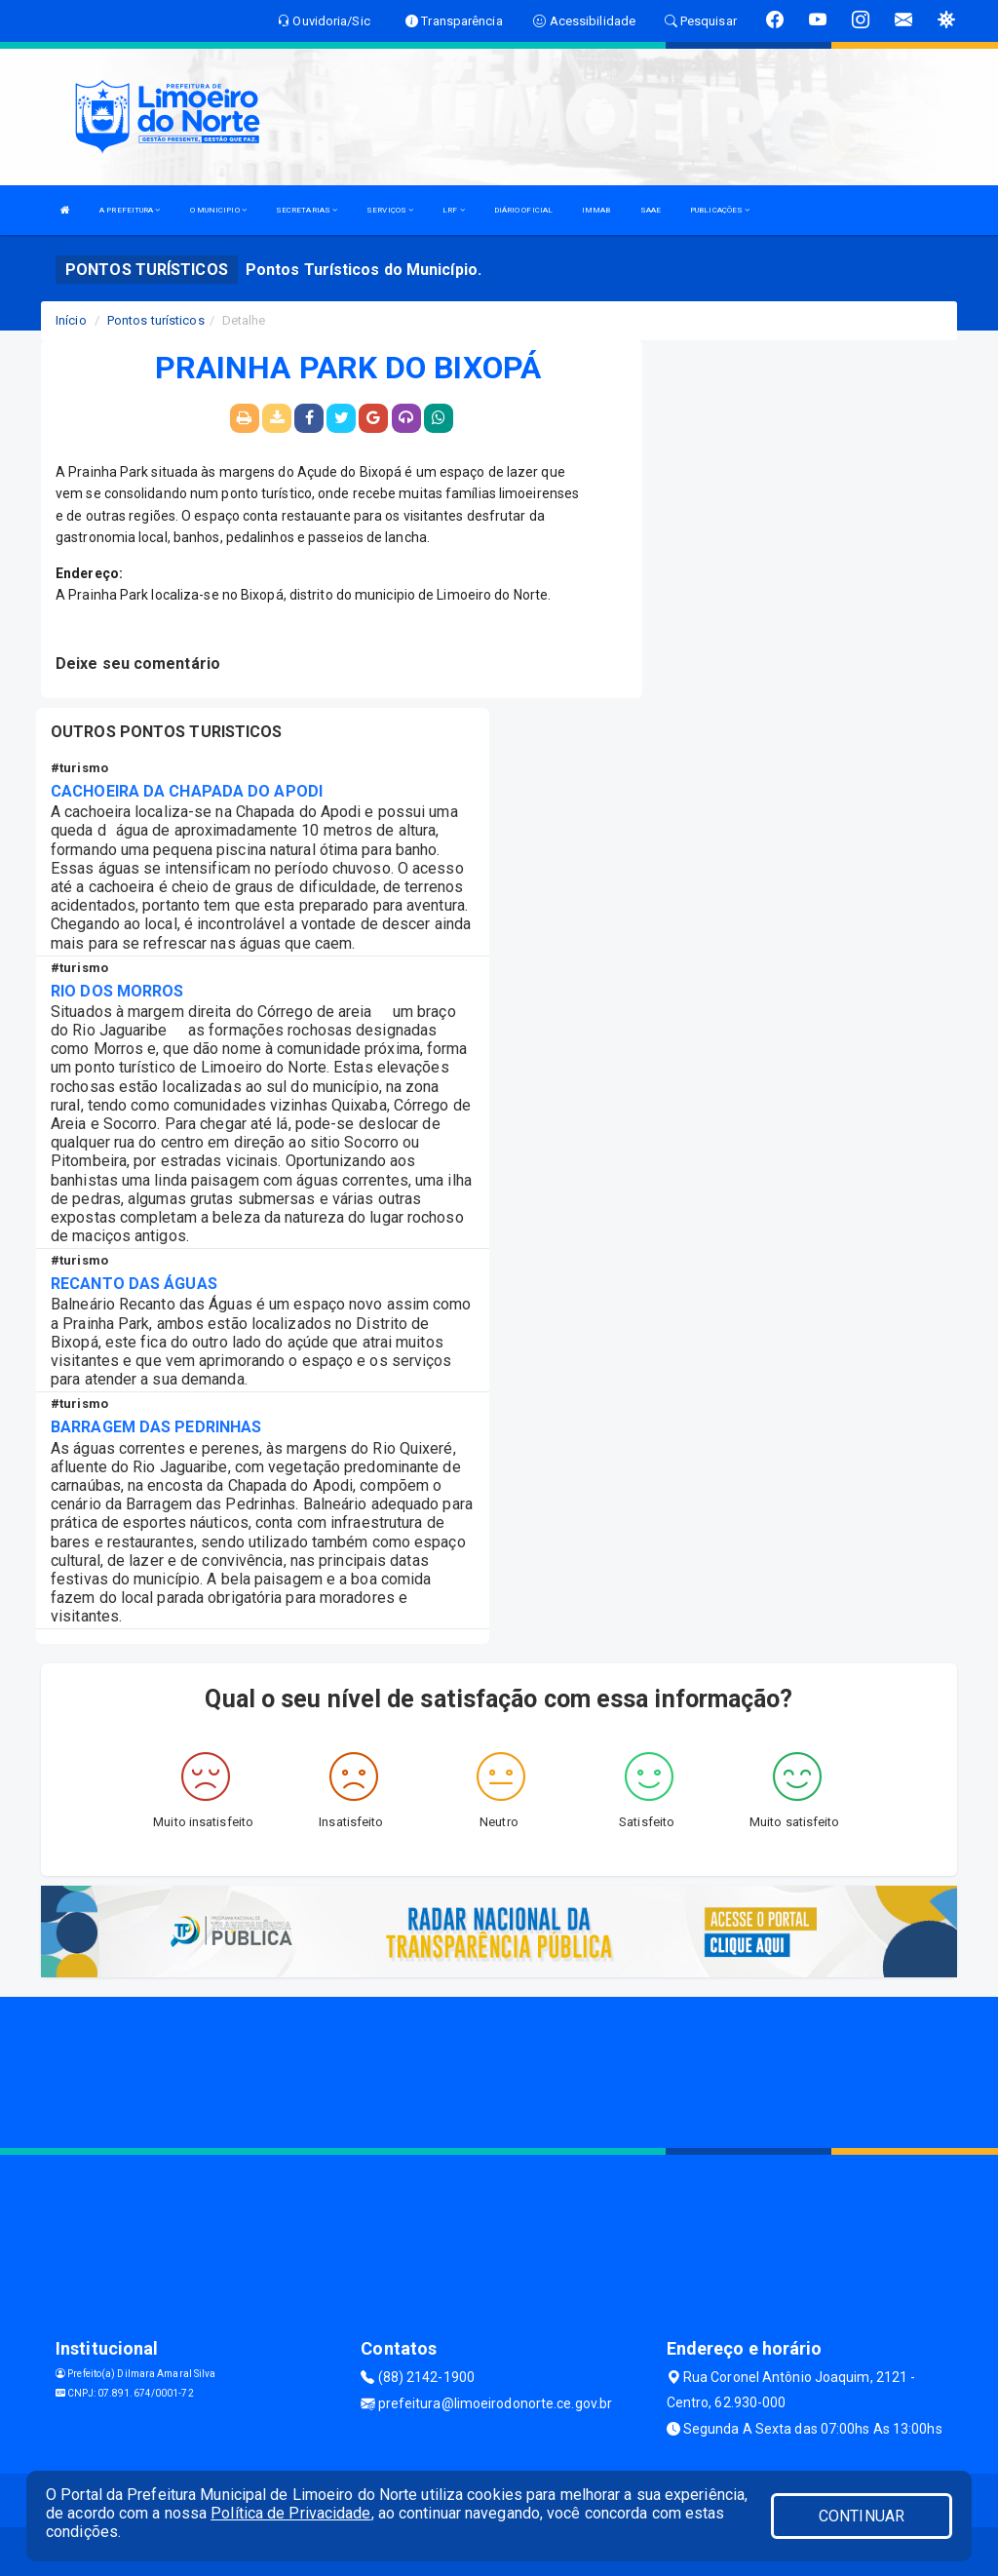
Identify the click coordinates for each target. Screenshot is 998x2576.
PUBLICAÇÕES (719, 210)
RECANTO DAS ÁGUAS (134, 1283)
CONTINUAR (861, 2516)
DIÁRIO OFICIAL (523, 210)
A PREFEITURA (129, 210)
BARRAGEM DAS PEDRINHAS (156, 1427)
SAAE (650, 210)
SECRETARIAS (306, 210)
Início (71, 320)
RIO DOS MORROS (117, 991)
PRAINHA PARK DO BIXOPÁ (348, 368)
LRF (453, 210)
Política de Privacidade (290, 2513)
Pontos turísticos (156, 320)
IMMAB (596, 210)
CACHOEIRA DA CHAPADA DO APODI (187, 791)
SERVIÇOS (389, 210)
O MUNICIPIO (218, 210)
